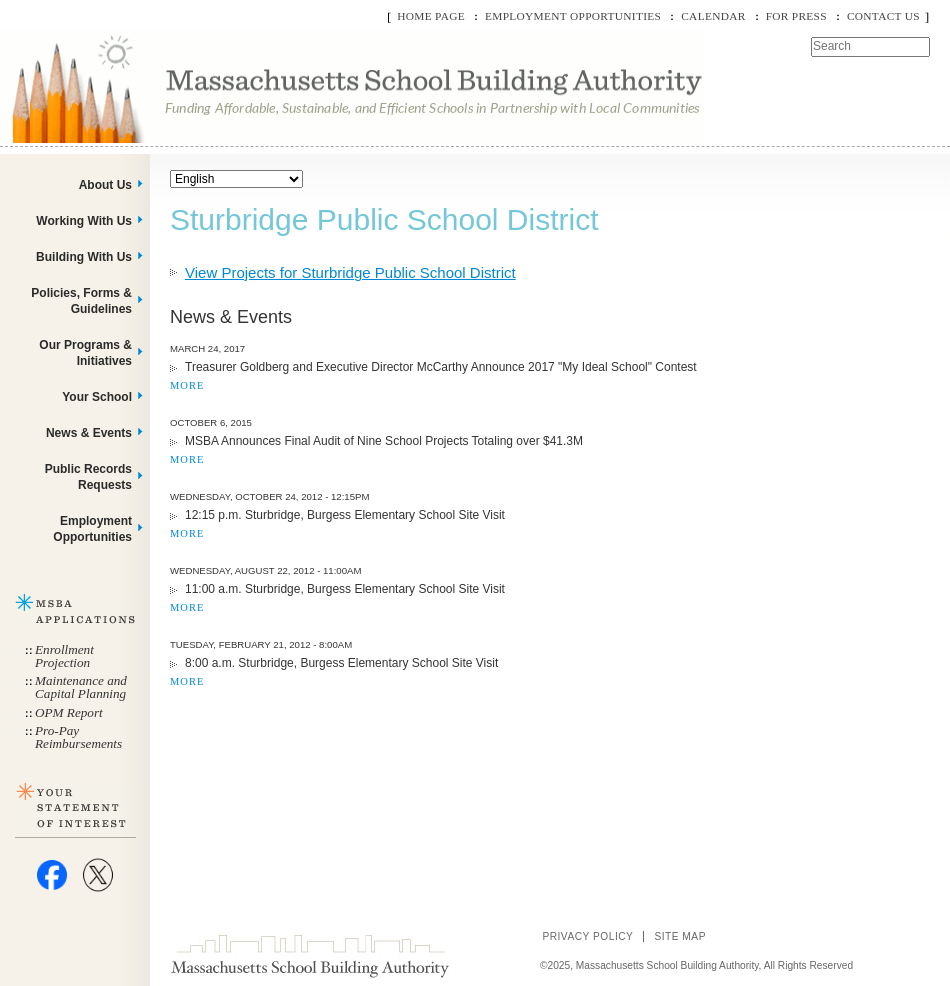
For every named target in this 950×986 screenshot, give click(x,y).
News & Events (89, 433)
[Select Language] (236, 179)
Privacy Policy (587, 936)
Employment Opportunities (573, 16)
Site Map (680, 936)
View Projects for (350, 272)
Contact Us (883, 16)
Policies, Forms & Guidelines (81, 301)
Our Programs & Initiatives (85, 353)
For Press (796, 16)
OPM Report (69, 712)
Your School (97, 397)
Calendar (713, 16)
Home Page (431, 16)
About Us (105, 185)
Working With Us (84, 221)
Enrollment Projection (64, 656)
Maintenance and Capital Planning (81, 687)
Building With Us (84, 257)
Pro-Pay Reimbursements (78, 737)
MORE (187, 385)
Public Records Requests (88, 477)
